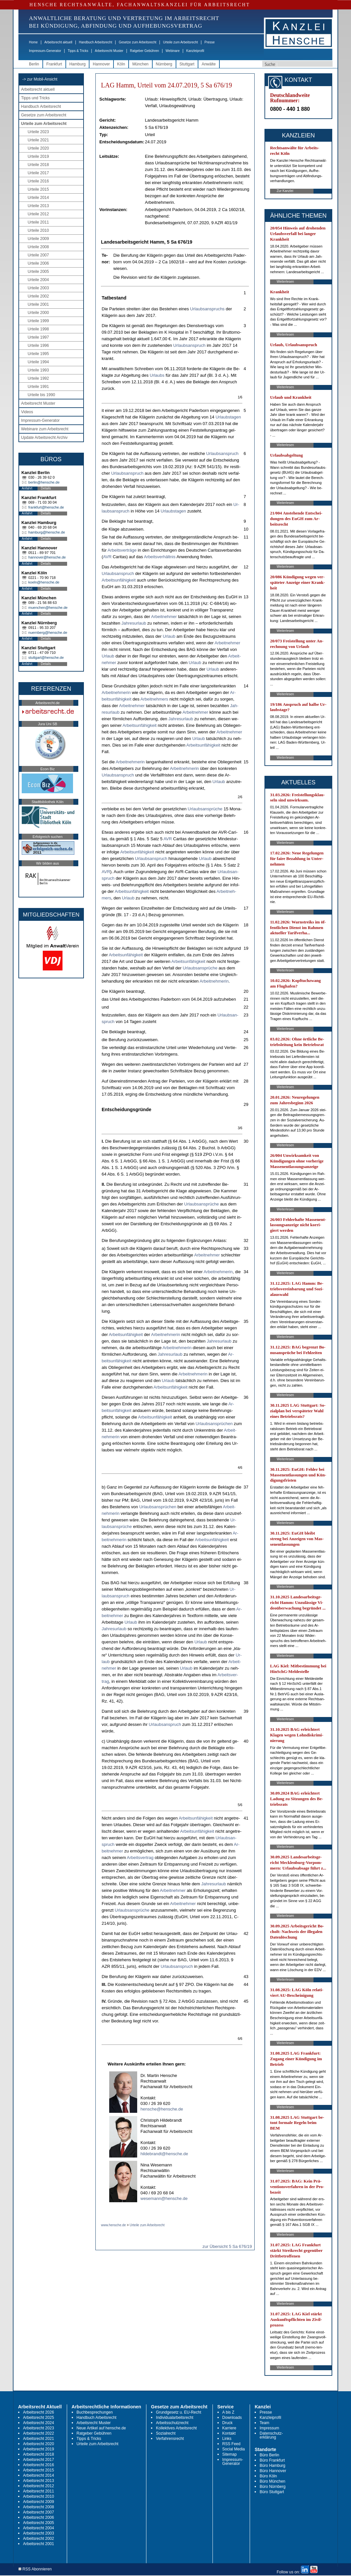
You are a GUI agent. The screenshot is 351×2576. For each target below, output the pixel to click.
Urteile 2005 (38, 271)
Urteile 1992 (38, 378)
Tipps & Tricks (78, 51)
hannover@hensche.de (47, 557)
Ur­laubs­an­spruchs (207, 308)
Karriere (229, 2428)
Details (46, 488)
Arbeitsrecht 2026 (38, 2412)
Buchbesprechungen (95, 2412)
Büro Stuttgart (272, 2492)
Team (264, 2423)
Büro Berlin (269, 2455)
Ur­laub (169, 636)
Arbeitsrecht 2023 (38, 2428)
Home (33, 42)
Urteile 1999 (38, 321)
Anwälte (209, 64)
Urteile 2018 (38, 164)
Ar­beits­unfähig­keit (119, 580)
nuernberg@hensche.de (47, 632)
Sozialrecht (165, 2433)
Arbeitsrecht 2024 (38, 2423)
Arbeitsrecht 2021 (38, 2438)
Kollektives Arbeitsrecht (176, 2428)
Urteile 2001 (38, 304)
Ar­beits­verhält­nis (159, 556)
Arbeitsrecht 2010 (38, 2496)
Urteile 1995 (38, 353)
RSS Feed (231, 2444)
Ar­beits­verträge (122, 550)
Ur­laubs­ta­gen (228, 417)
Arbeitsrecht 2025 (38, 2417)
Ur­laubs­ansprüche (205, 808)
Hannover (101, 64)
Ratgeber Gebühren (144, 51)
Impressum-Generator (45, 51)
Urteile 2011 (38, 222)
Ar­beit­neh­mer (164, 616)
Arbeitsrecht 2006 (38, 2517)
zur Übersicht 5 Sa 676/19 (227, 2246)
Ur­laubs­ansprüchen (214, 1423)
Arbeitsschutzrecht (172, 2423)
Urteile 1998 (38, 329)
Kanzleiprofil (195, 51)
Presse (210, 42)
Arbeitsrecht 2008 (38, 2507)
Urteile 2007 (38, 255)
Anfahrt (27, 488)
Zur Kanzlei (285, 191)
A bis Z (228, 2412)
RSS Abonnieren (35, 2569)
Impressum (269, 2428)
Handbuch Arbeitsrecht (95, 42)
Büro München (272, 2481)
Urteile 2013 (38, 205)
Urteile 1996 (38, 345)
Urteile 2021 (38, 140)
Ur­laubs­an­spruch (189, 345)
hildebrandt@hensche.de (164, 2153)
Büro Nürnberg (273, 2486)
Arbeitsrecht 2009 (38, 2501)
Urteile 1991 (38, 386)
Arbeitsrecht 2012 (38, 2486)
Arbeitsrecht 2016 (38, 2465)
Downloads (232, 2417)
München (140, 64)
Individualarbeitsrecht (174, 2417)
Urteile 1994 (38, 362)
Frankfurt (54, 64)
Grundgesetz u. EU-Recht (178, 2412)
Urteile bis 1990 (41, 395)
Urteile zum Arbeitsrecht (180, 42)
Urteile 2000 (38, 312)
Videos (27, 412)
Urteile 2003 (38, 288)
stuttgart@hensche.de (46, 657)
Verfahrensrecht (170, 2438)
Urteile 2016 (38, 181)
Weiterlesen (285, 281)
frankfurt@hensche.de (46, 507)
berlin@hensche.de (44, 482)
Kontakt (229, 2433)
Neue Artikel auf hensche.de (101, 2428)
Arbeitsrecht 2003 (38, 2533)
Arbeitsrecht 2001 (38, 2543)
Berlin (34, 64)
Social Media (233, 2449)
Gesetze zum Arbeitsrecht (138, 42)
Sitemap (229, 2454)
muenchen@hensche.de (47, 607)
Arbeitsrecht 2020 (38, 2444)
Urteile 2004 (38, 279)
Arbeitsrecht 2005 (38, 2522)
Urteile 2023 (38, 132)
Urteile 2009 (38, 238)
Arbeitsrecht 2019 (38, 2449)
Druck (227, 2423)
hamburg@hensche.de (46, 532)
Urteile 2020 (38, 148)
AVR (107, 556)
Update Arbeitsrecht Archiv (44, 437)
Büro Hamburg (272, 2465)
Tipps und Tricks (35, 98)
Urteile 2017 (38, 173)
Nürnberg (164, 64)
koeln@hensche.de (43, 582)
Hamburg (77, 64)
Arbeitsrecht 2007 (38, 2512)
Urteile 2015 (38, 189)
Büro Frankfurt (272, 2460)
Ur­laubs (157, 375)
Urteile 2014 (38, 197)
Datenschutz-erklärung (271, 2435)
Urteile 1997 (38, 337)
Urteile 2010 (38, 230)
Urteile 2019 (38, 156)
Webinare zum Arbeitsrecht (44, 429)
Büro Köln (268, 2476)
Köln (121, 64)
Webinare (172, 51)
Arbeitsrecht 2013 (38, 2480)
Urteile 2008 (38, 247)
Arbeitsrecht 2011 (38, 2491)
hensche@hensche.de (161, 2109)
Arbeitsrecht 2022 (38, 2433)
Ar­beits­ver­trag (140, 1857)
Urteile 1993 (38, 370)
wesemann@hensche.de (164, 2198)
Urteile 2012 (38, 214)
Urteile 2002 (38, 296)
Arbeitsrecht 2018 (38, 2454)
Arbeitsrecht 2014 (38, 2475)
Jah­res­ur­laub (133, 623)
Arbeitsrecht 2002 (38, 2538)
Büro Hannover (273, 2471)
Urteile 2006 (38, 263)
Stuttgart (187, 64)
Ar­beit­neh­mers (154, 699)
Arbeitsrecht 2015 (38, 2470)
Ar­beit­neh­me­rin (116, 692)
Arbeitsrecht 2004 (38, 2528)
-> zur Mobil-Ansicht (39, 79)
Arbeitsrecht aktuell (58, 42)
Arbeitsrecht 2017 (38, 2459)
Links (227, 2438)
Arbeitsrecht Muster (109, 51)
